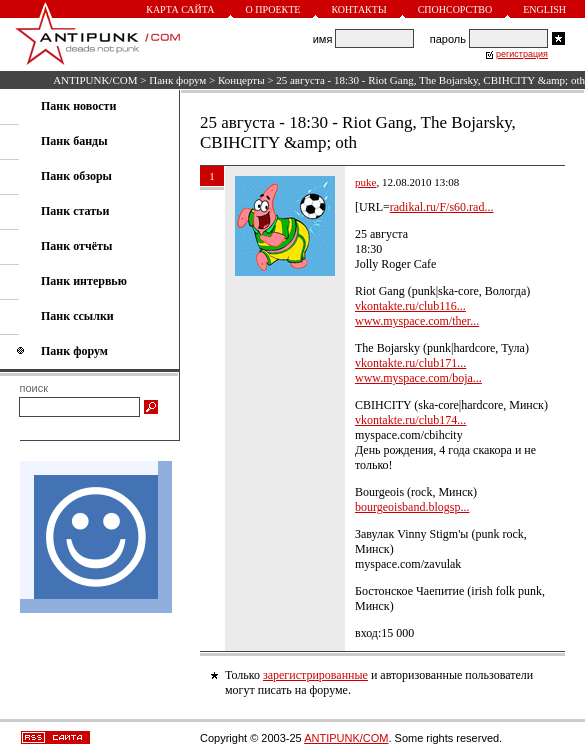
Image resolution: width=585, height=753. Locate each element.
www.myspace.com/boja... (418, 378)
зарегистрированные (315, 675)
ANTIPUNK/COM (95, 80)
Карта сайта (180, 9)
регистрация (522, 54)
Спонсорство (455, 9)
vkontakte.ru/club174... (410, 420)
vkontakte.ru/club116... (410, 306)
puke (365, 182)
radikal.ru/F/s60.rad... (442, 207)
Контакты (358, 9)
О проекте (273, 9)
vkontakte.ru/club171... (410, 363)
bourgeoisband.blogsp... (412, 507)
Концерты (241, 80)
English (544, 9)
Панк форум (177, 80)
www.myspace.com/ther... (417, 321)
